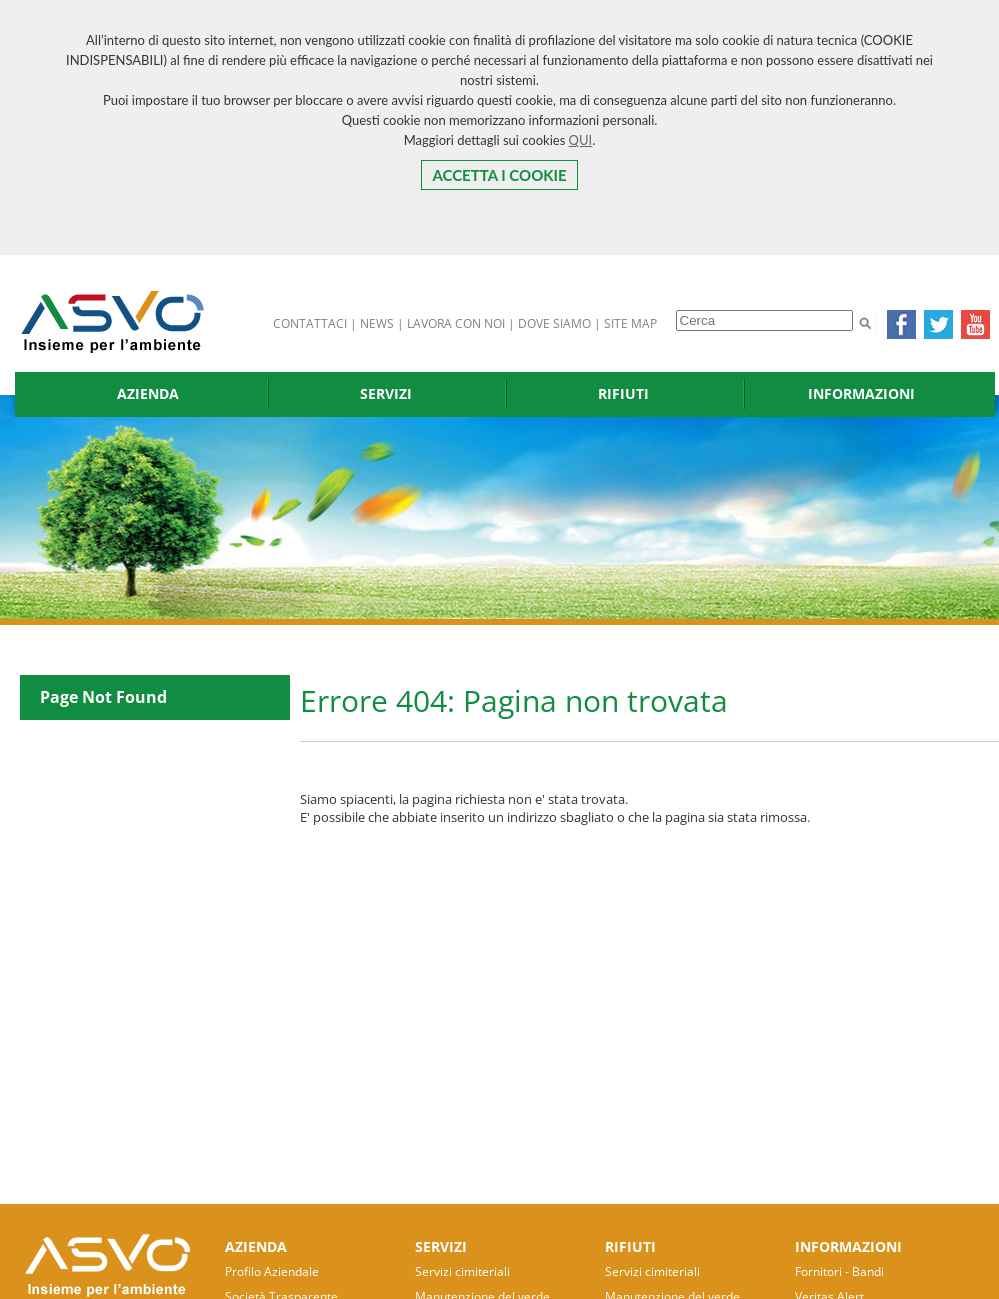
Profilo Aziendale (272, 1271)
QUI (581, 140)
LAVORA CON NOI (456, 323)
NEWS (377, 323)
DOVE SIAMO (554, 323)
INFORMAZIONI (861, 393)
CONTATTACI (310, 323)
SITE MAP (630, 323)
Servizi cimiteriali (462, 1271)
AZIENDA (148, 393)
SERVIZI (386, 393)
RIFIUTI (623, 393)
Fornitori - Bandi (839, 1271)
